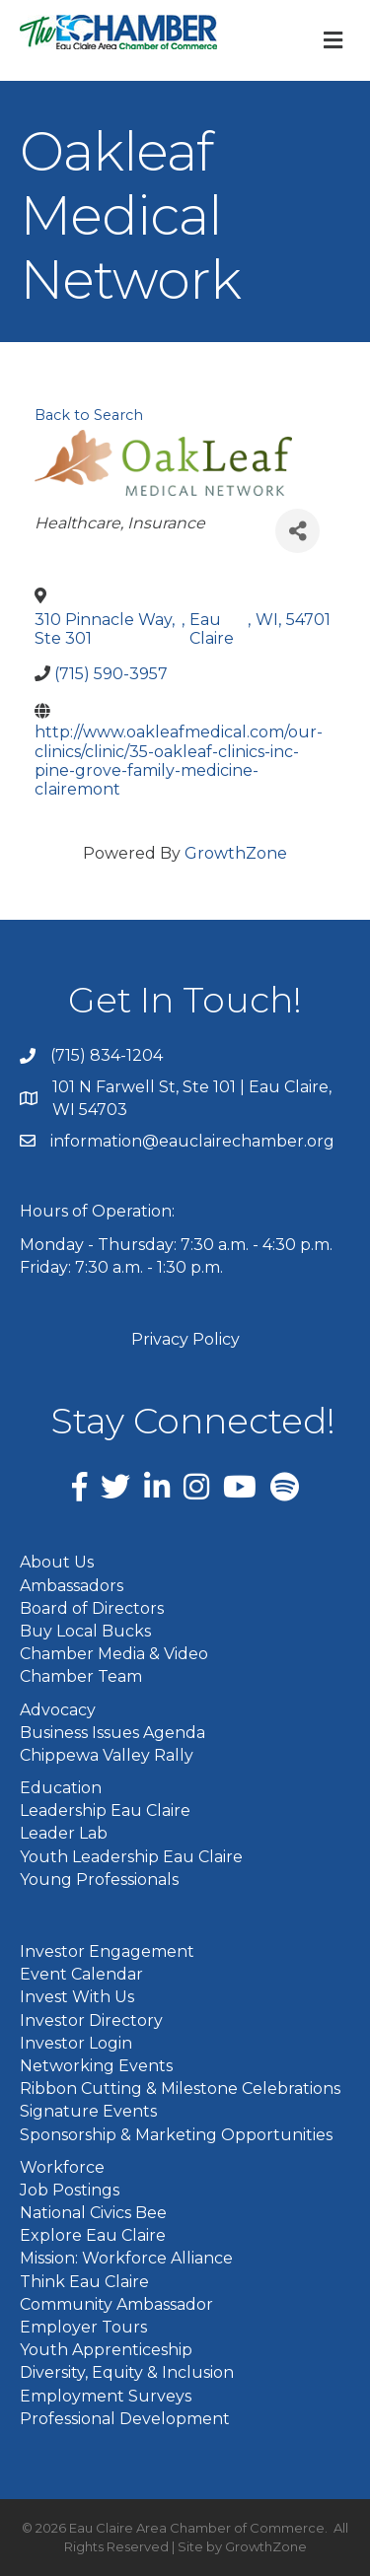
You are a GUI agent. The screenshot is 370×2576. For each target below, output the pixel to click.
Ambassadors (71, 1585)
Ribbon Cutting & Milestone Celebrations (180, 2088)
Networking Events (96, 2065)
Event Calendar (81, 1974)
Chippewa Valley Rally (106, 1755)
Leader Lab (64, 1833)
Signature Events (88, 2111)
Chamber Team (81, 1676)
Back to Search (89, 415)
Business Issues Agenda (112, 1732)
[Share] (297, 531)
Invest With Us (77, 1996)
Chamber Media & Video (114, 1653)
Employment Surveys (105, 2396)
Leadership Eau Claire (105, 1810)
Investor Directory (91, 2020)
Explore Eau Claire (93, 2235)
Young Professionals (99, 1879)
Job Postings (69, 2190)
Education (61, 1787)
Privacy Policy (185, 1339)
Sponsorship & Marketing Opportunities (176, 2134)
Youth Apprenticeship (106, 2349)
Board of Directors (92, 1608)
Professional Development (125, 2418)
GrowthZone (236, 853)
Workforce (62, 2167)
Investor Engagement (107, 1951)
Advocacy (58, 1710)
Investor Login (76, 2043)
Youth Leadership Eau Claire (131, 1856)
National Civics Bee (93, 2212)
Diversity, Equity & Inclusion (127, 2372)
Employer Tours (83, 2327)
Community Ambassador (116, 2304)
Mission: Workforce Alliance (126, 2258)
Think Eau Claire (84, 2281)
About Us (57, 1562)
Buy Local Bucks (85, 1631)
